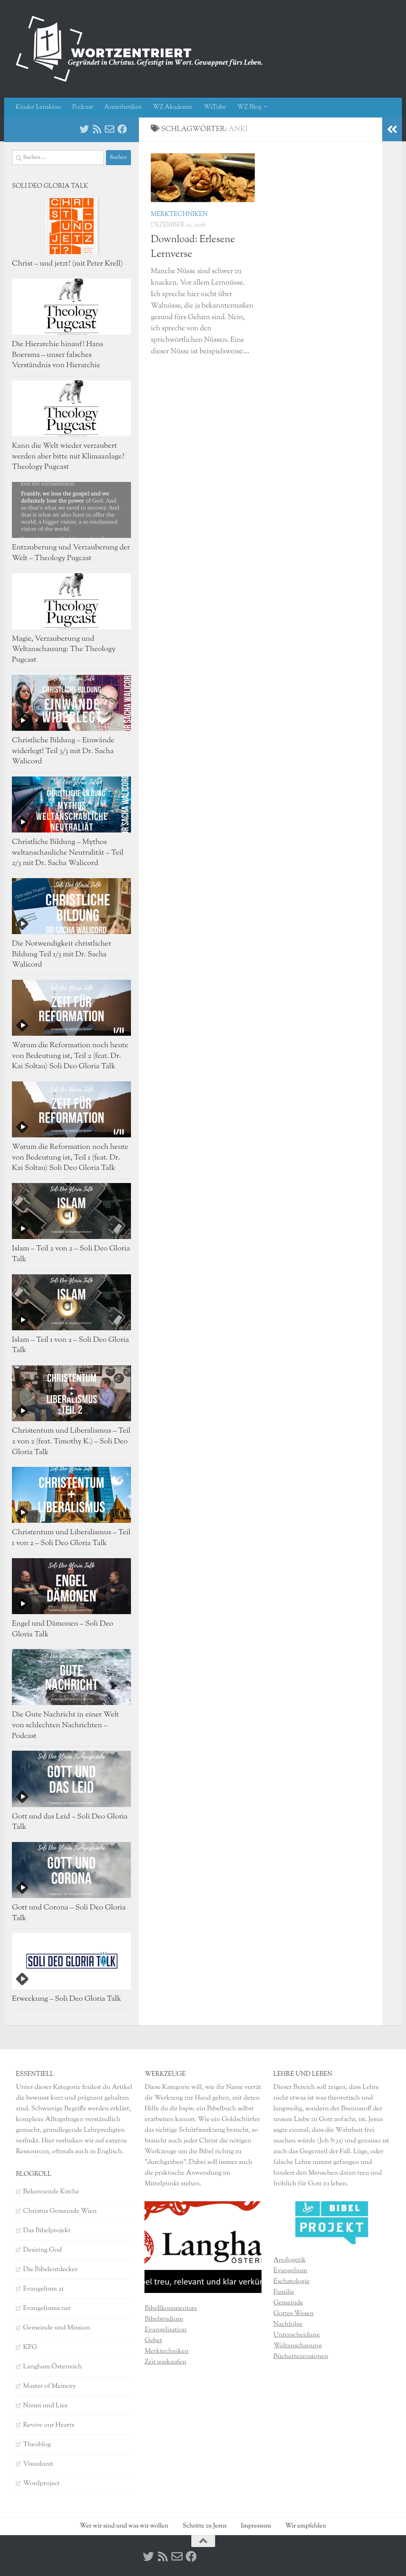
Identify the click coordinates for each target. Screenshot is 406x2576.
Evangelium (290, 2270)
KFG (30, 2347)
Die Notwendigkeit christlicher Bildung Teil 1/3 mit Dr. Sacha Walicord (61, 954)
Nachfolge (288, 2324)
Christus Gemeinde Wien (60, 2211)
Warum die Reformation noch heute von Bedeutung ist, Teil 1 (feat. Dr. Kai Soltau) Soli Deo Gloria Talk (70, 1157)
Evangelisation (165, 2330)
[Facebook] (122, 129)
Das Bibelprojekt (47, 2230)
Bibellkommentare (170, 2308)
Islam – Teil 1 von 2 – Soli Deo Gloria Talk (70, 1345)
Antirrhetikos (122, 107)
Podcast (82, 107)
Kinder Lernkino (38, 107)
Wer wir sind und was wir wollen (124, 2526)
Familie (283, 2292)
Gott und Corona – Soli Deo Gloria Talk (69, 1913)
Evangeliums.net (47, 2308)
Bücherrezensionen (300, 2356)
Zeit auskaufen (165, 2362)
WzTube (215, 107)
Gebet (153, 2340)
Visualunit (38, 2464)
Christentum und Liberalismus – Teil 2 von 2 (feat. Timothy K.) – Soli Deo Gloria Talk (71, 1441)
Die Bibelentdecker (50, 2269)
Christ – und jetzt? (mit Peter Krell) (67, 263)
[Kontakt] (109, 129)
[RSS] (97, 129)
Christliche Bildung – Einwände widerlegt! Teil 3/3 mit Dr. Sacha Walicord (63, 751)
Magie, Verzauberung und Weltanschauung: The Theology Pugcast (63, 649)
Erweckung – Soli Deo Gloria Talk (66, 1999)
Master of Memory (49, 2386)
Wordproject (41, 2483)
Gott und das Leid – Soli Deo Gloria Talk (69, 1822)
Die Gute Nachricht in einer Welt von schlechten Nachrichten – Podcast (65, 1725)
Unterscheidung (296, 2335)
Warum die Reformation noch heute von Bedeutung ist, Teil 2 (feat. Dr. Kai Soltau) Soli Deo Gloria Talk (70, 1056)
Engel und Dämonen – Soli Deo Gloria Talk (62, 1629)
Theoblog (37, 2444)
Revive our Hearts (48, 2425)
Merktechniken (179, 214)
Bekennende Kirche (51, 2191)
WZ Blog (249, 107)
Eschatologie (291, 2281)
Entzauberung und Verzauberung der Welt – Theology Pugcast (71, 553)
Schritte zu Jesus (205, 2526)
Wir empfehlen (305, 2526)
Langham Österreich (52, 2367)
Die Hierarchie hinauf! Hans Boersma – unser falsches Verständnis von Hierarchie (57, 355)
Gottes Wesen (293, 2313)
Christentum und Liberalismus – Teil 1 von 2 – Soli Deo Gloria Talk (71, 1538)
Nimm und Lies (45, 2405)
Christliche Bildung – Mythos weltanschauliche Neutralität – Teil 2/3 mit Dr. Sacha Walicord (67, 853)
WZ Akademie (173, 107)
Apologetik (289, 2260)
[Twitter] (84, 129)
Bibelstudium (163, 2319)
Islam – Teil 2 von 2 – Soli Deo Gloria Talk (71, 1254)
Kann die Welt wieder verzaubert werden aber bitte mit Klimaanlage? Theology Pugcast (68, 456)
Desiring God (42, 2250)
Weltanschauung (297, 2346)
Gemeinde (288, 2303)
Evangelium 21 (43, 2289)
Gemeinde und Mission (56, 2328)
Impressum (256, 2526)
